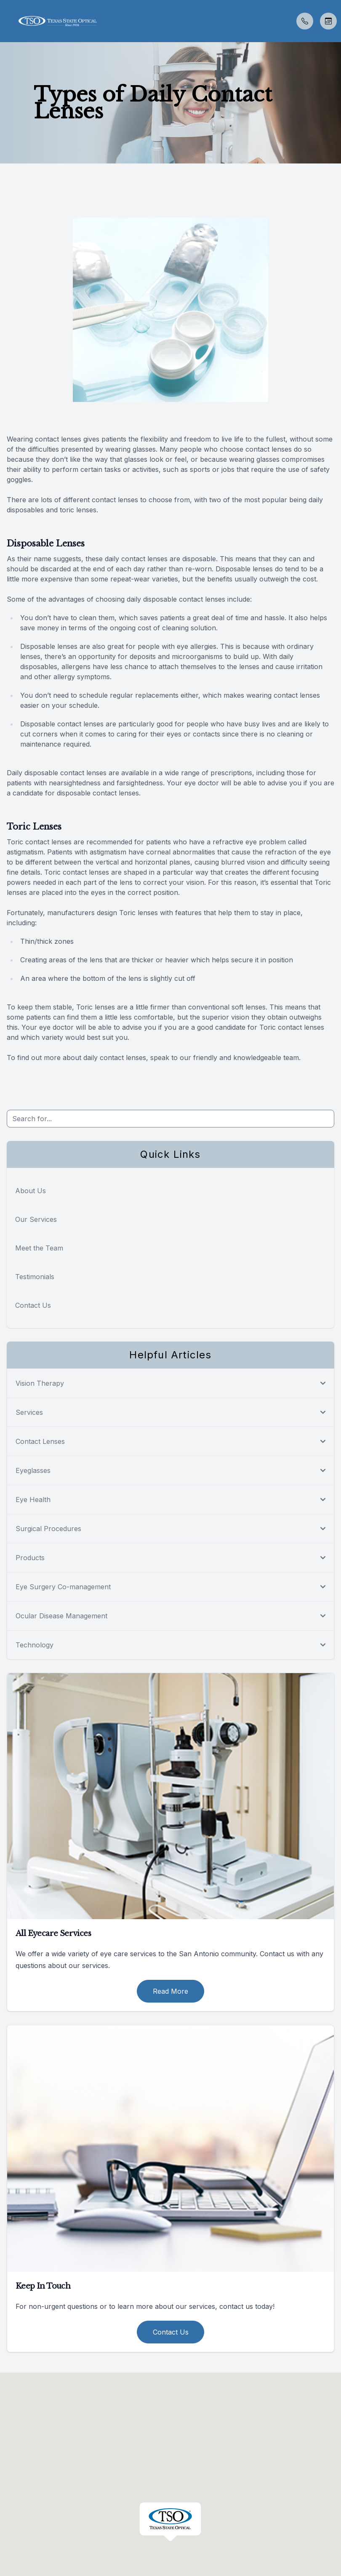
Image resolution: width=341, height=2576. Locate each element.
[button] (6, 21)
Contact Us (33, 1305)
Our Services (36, 1219)
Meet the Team (39, 1248)
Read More (170, 1991)
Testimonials (34, 1276)
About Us (30, 1190)
